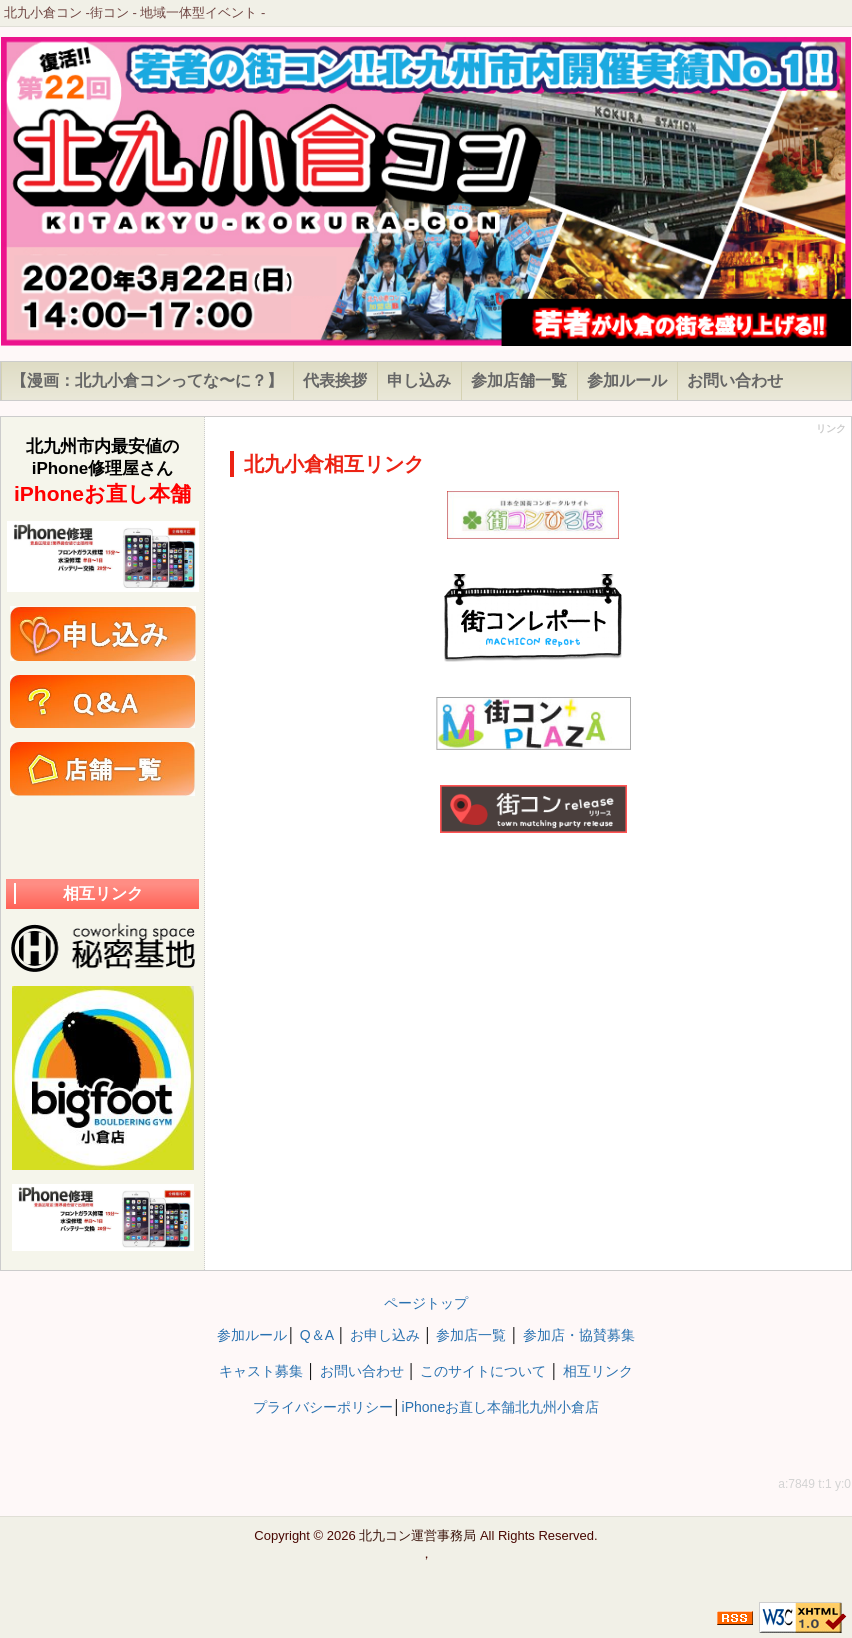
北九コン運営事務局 (417, 1535)
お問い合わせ (362, 1371)
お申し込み (385, 1335)
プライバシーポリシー (323, 1407)
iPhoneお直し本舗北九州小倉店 (501, 1407)
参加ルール (252, 1335)
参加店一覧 (471, 1335)
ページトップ (426, 1303)
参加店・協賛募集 (579, 1335)
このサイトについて (483, 1371)
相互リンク (598, 1371)
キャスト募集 (261, 1371)
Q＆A (316, 1335)
